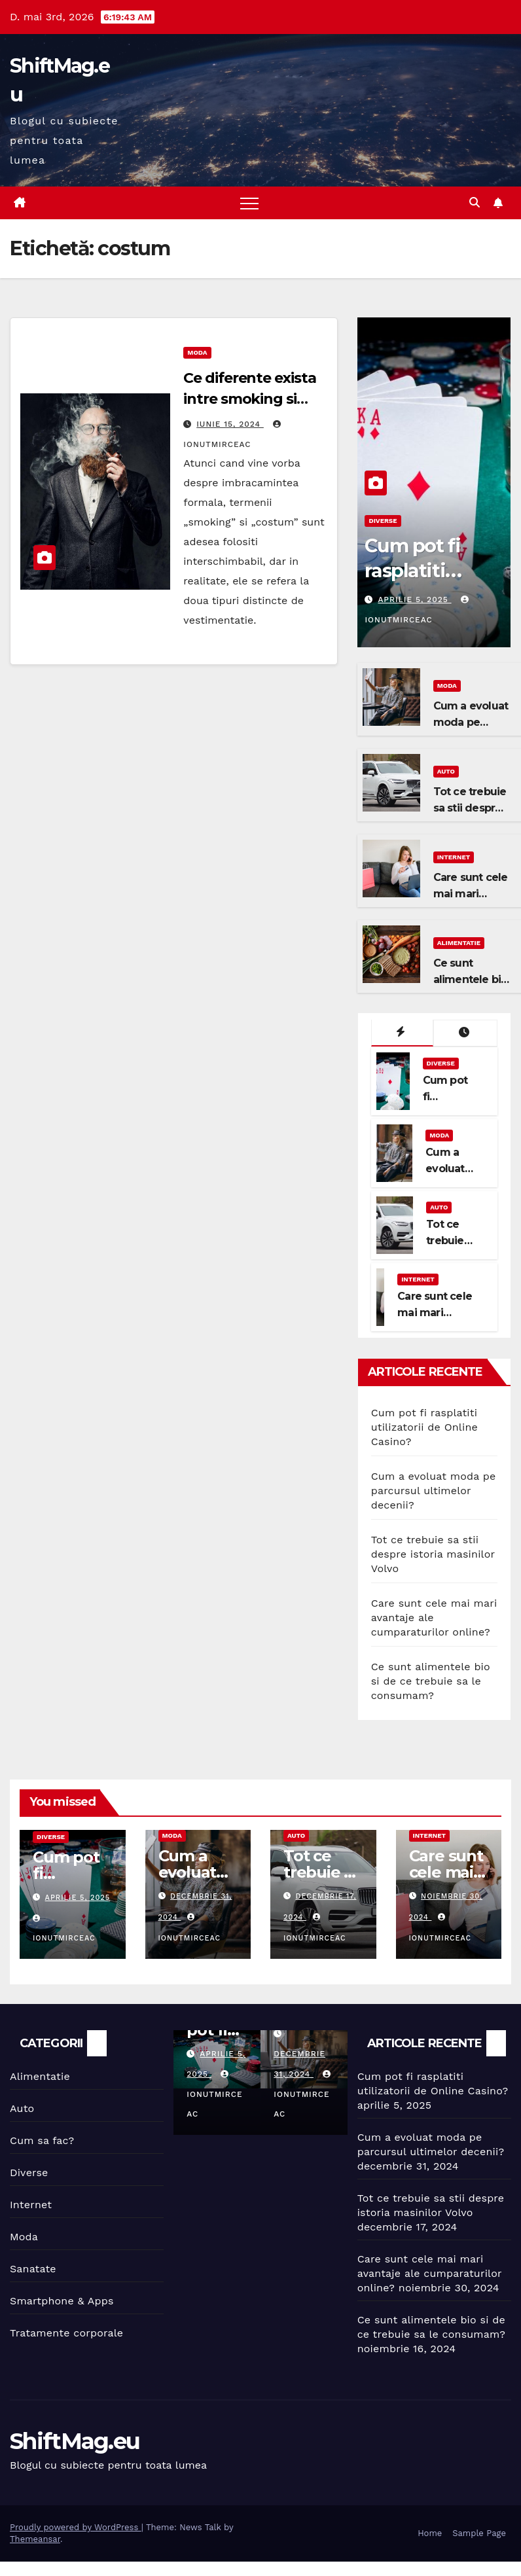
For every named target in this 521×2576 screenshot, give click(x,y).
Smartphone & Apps (62, 2301)
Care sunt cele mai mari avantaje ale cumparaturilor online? (429, 2273)
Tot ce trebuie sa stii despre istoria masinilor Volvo (433, 1554)
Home (430, 2533)
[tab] (402, 1033)
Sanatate (33, 2269)
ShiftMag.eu (74, 2441)
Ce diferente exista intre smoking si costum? (249, 399)
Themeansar (35, 2539)
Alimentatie (458, 942)
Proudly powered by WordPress (75, 2527)
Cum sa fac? (42, 2140)
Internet (454, 857)
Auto (446, 771)
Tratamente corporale (66, 2333)
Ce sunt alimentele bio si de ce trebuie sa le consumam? (430, 1681)
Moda (197, 352)
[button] (474, 202)
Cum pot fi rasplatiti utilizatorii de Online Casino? (424, 1427)
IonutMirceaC (214, 2094)
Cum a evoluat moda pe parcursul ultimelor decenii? (433, 1490)
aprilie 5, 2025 (414, 599)
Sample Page (479, 2533)
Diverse (382, 520)
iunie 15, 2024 (230, 424)
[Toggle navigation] (249, 203)
